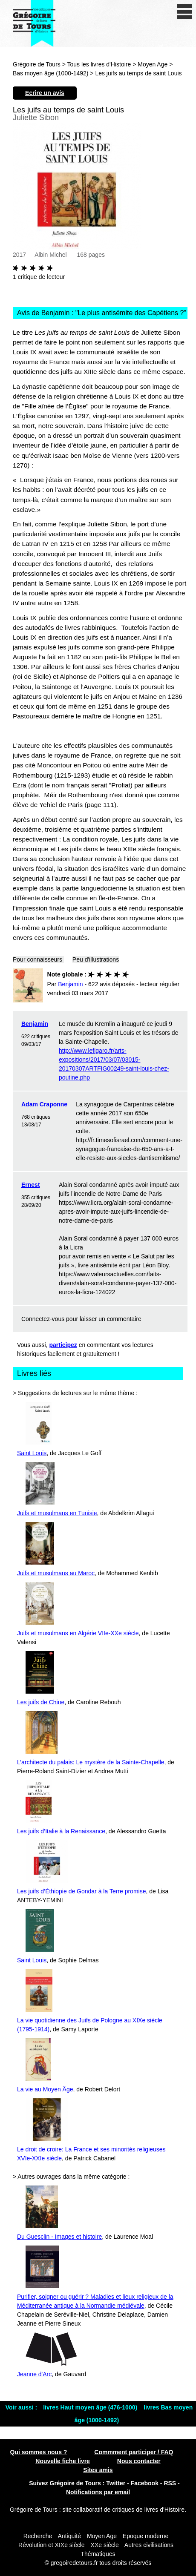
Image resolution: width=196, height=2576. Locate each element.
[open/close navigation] (184, 11)
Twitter (115, 2483)
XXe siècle (105, 2545)
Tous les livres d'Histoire (99, 64)
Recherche (37, 2536)
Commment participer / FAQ (133, 2452)
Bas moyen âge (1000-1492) (50, 73)
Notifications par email (98, 2492)
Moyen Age (152, 64)
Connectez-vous (42, 1318)
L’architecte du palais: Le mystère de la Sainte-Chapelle (90, 1762)
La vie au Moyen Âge (45, 2089)
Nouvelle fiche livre (62, 2461)
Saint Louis (31, 1453)
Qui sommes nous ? (38, 2452)
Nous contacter (139, 2461)
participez (63, 1344)
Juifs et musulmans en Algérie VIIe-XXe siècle (78, 1633)
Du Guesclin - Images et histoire (59, 2236)
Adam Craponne (44, 1104)
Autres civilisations (148, 2545)
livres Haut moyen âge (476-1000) (91, 2407)
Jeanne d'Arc (34, 2374)
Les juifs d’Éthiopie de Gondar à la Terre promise (81, 1891)
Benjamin (34, 1023)
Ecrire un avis (44, 92)
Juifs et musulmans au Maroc (56, 1573)
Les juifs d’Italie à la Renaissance (61, 1831)
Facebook (145, 2483)
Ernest (30, 1184)
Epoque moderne (145, 2536)
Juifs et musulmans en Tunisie (57, 1513)
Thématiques (98, 2553)
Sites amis (97, 2470)
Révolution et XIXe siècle (51, 2545)
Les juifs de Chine (40, 1702)
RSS (170, 2483)
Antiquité (69, 2536)
